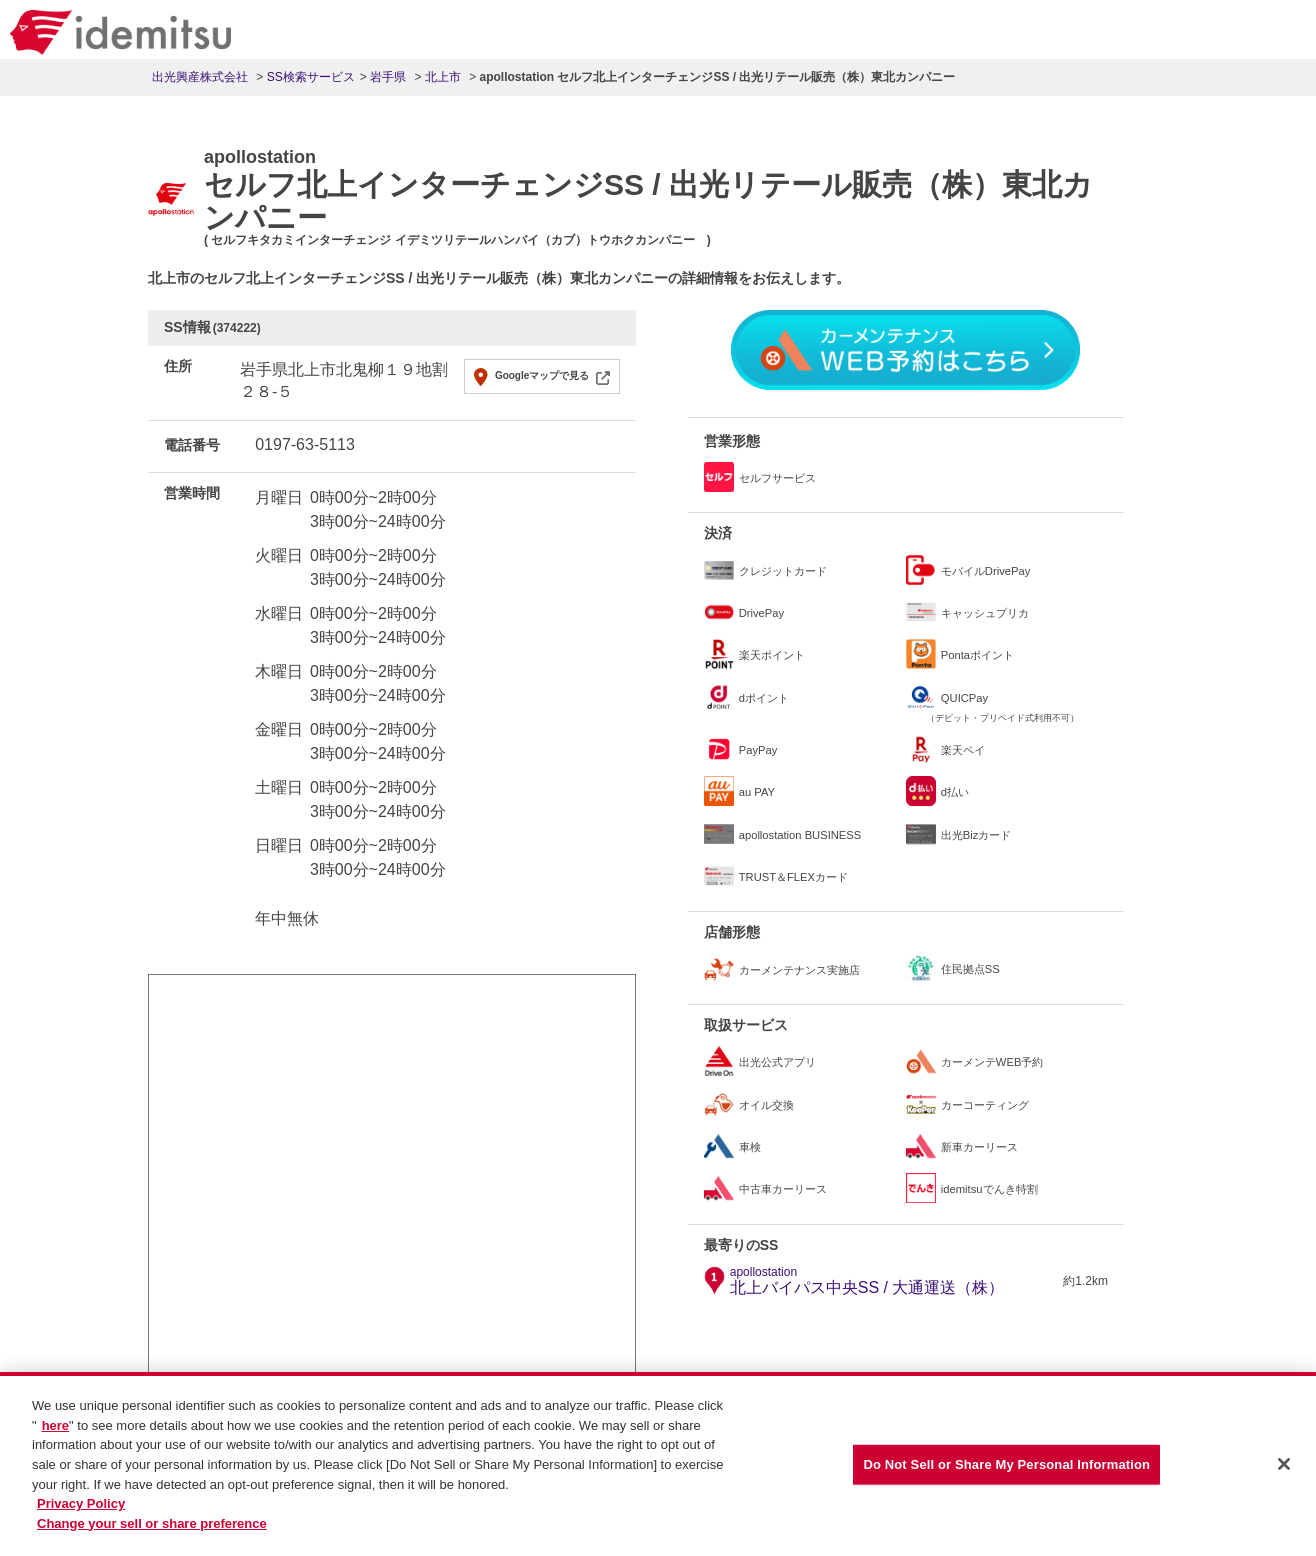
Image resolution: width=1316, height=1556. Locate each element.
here (55, 1432)
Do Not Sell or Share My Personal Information (1006, 1471)
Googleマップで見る (542, 375)
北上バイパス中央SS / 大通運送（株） (867, 1281)
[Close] (1284, 1471)
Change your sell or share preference (152, 1530)
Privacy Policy (81, 1510)
